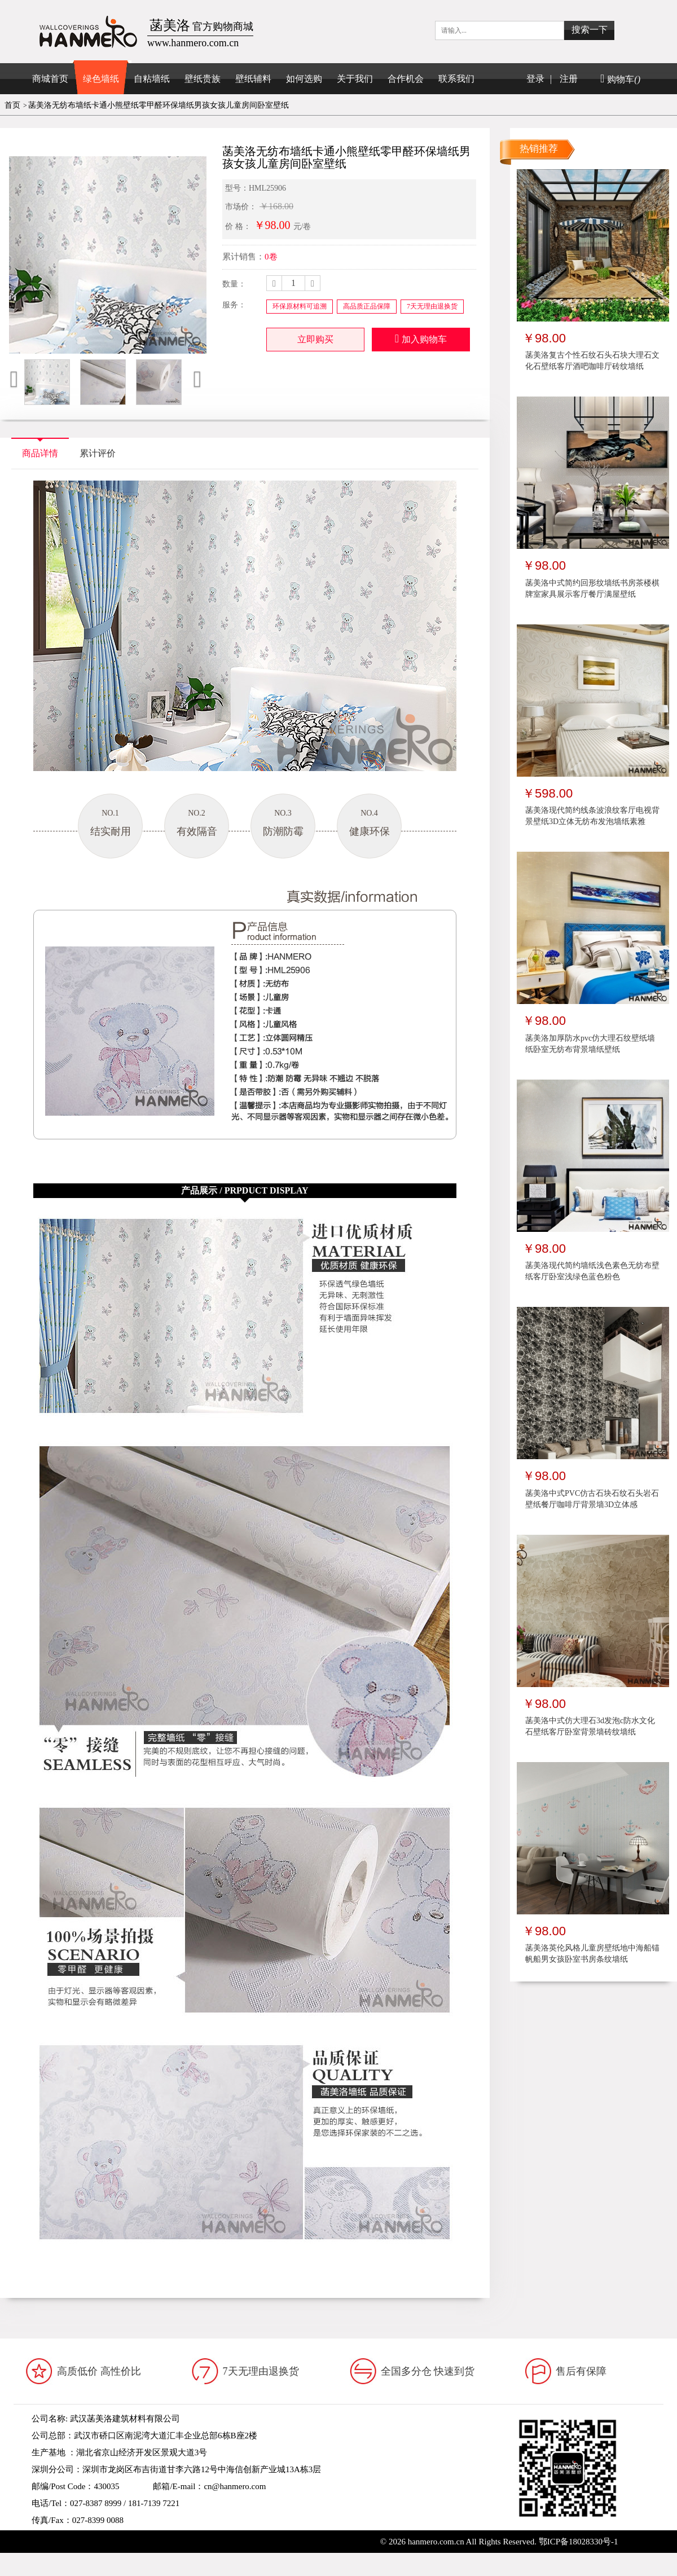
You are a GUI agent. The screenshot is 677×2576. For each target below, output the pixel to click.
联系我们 (456, 78)
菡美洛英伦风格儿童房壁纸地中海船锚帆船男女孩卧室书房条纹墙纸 (592, 1953)
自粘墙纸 (152, 78)
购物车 (620, 79)
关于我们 (355, 78)
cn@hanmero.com (235, 2486)
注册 (569, 78)
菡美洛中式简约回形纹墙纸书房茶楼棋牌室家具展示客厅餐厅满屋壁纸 (592, 588)
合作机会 (406, 78)
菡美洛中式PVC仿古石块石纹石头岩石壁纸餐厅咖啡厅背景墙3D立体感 (592, 1499)
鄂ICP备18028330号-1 (578, 2541)
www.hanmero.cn (116, 2537)
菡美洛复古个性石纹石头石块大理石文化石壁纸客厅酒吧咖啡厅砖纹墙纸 (592, 361)
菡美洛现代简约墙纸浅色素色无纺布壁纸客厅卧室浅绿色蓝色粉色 (592, 1271)
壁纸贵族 (202, 78)
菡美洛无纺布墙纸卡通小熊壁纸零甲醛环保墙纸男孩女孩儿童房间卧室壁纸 (158, 105)
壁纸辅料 (253, 78)
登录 (535, 78)
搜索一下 (590, 29)
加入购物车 (421, 338)
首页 (12, 105)
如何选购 (304, 78)
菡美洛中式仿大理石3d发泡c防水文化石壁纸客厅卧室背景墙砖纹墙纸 (590, 1726)
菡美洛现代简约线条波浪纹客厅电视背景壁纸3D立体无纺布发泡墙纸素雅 (592, 816)
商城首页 (50, 78)
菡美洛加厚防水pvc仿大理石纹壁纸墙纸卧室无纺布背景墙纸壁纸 (590, 1044)
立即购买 (315, 339)
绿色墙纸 (101, 78)
